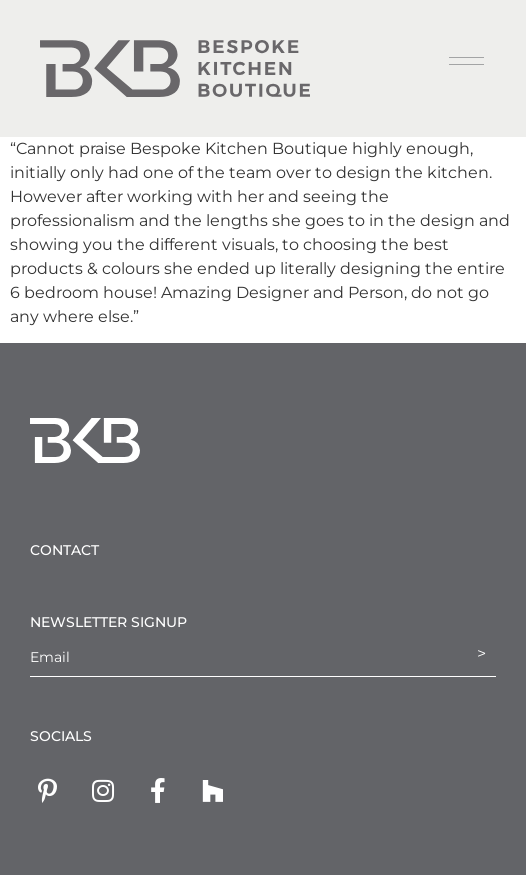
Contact (64, 550)
